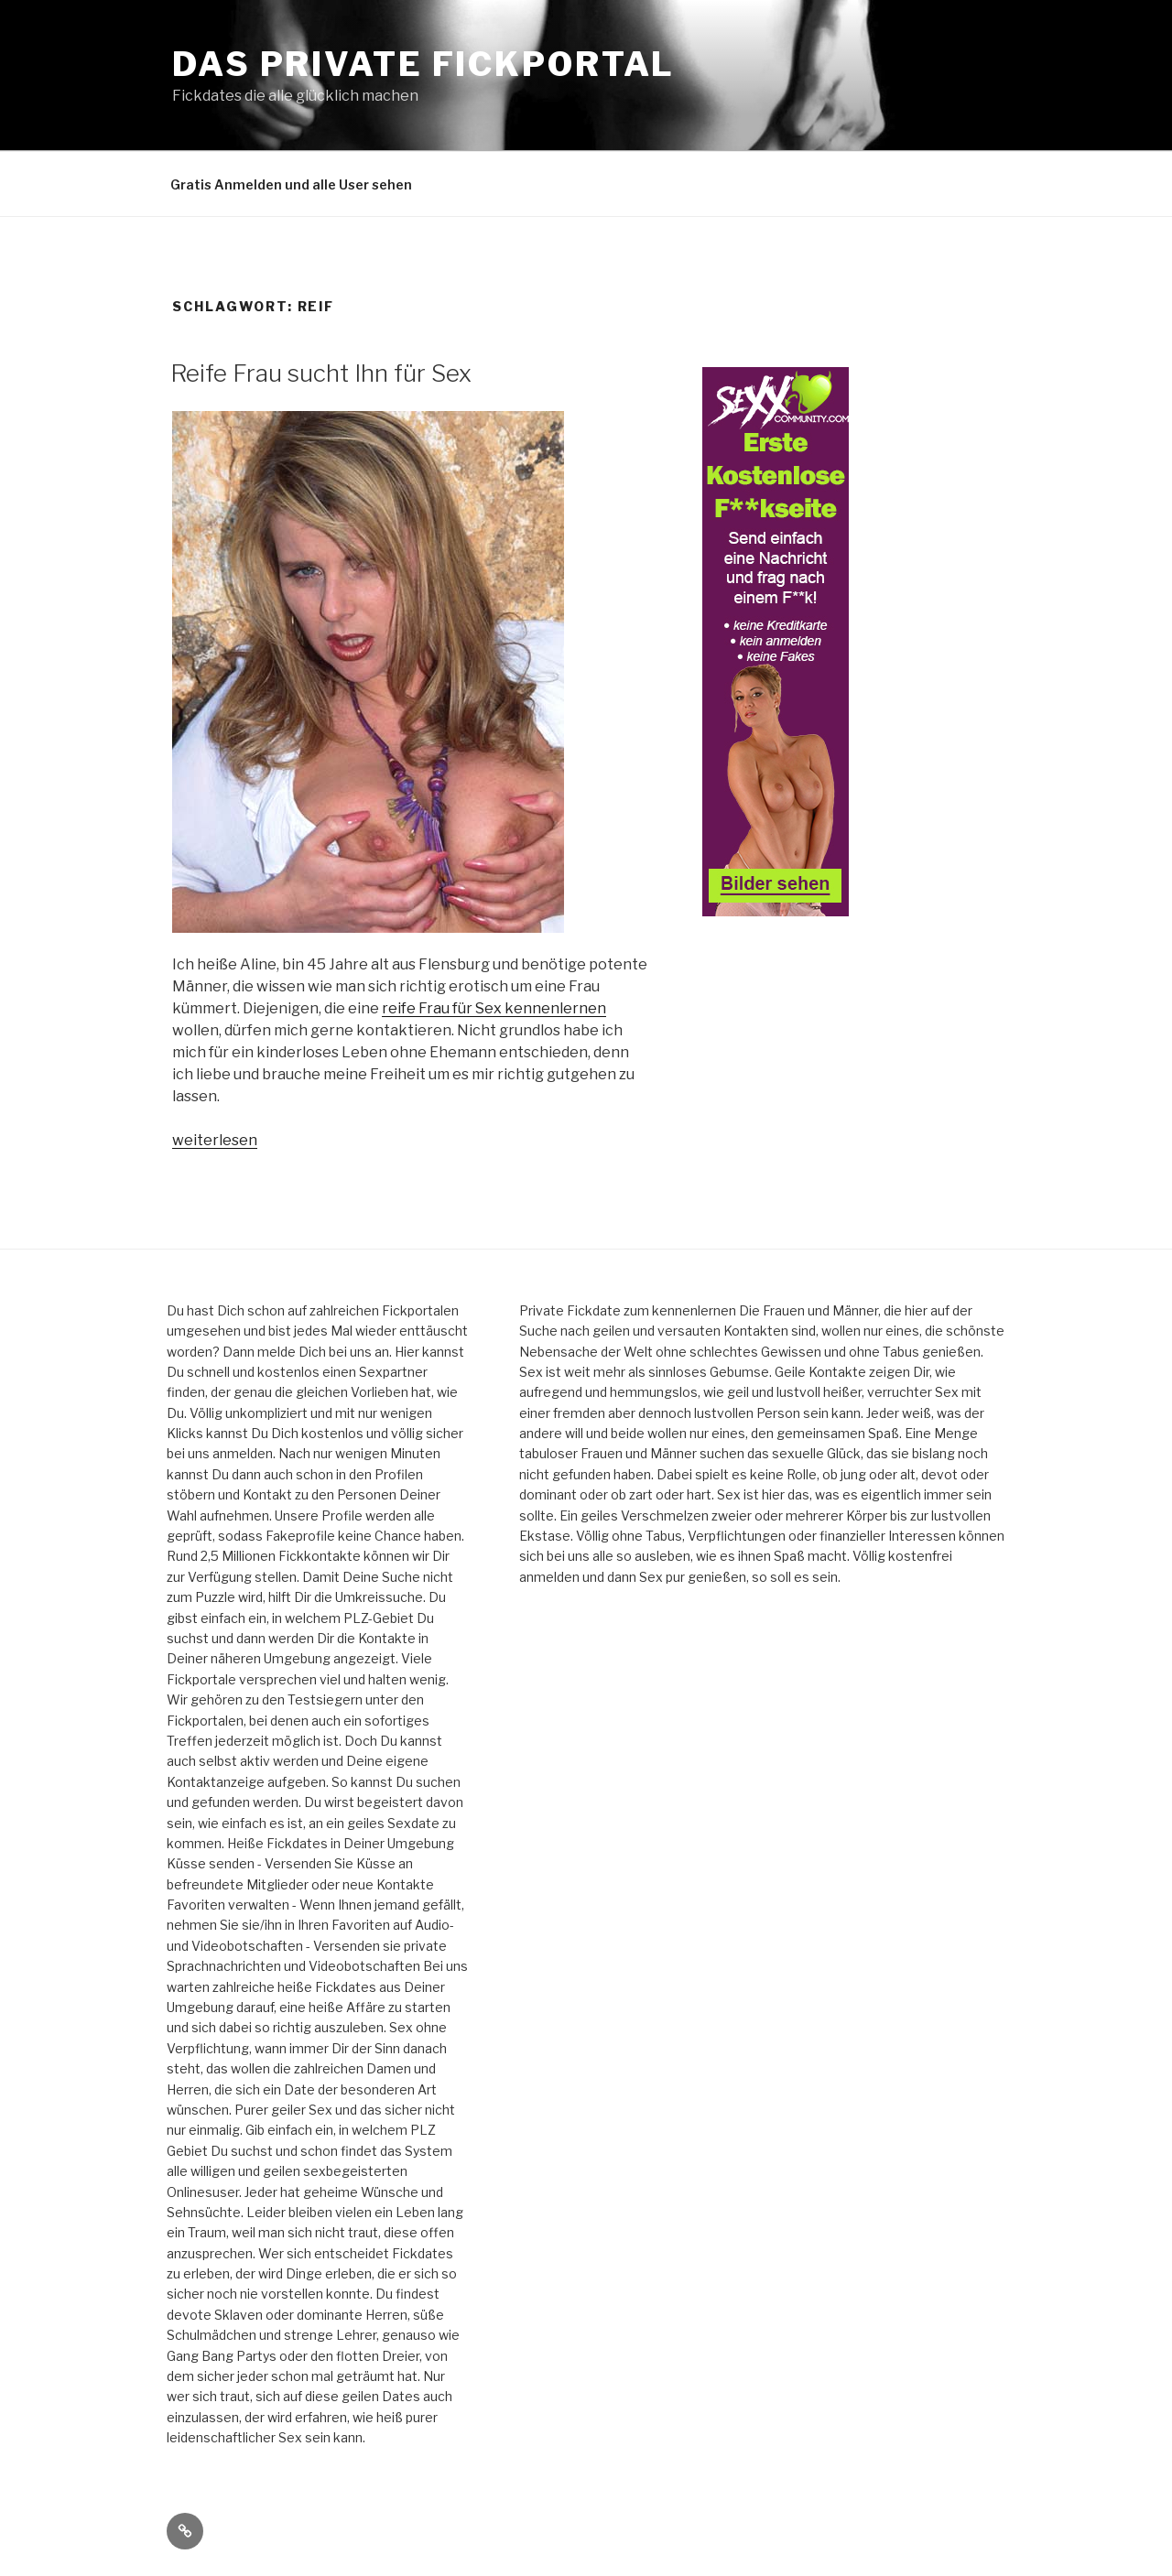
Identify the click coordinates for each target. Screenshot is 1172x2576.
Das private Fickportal (423, 64)
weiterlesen (214, 1140)
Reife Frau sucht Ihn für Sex (321, 373)
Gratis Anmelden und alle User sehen (291, 184)
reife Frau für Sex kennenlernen (494, 1008)
